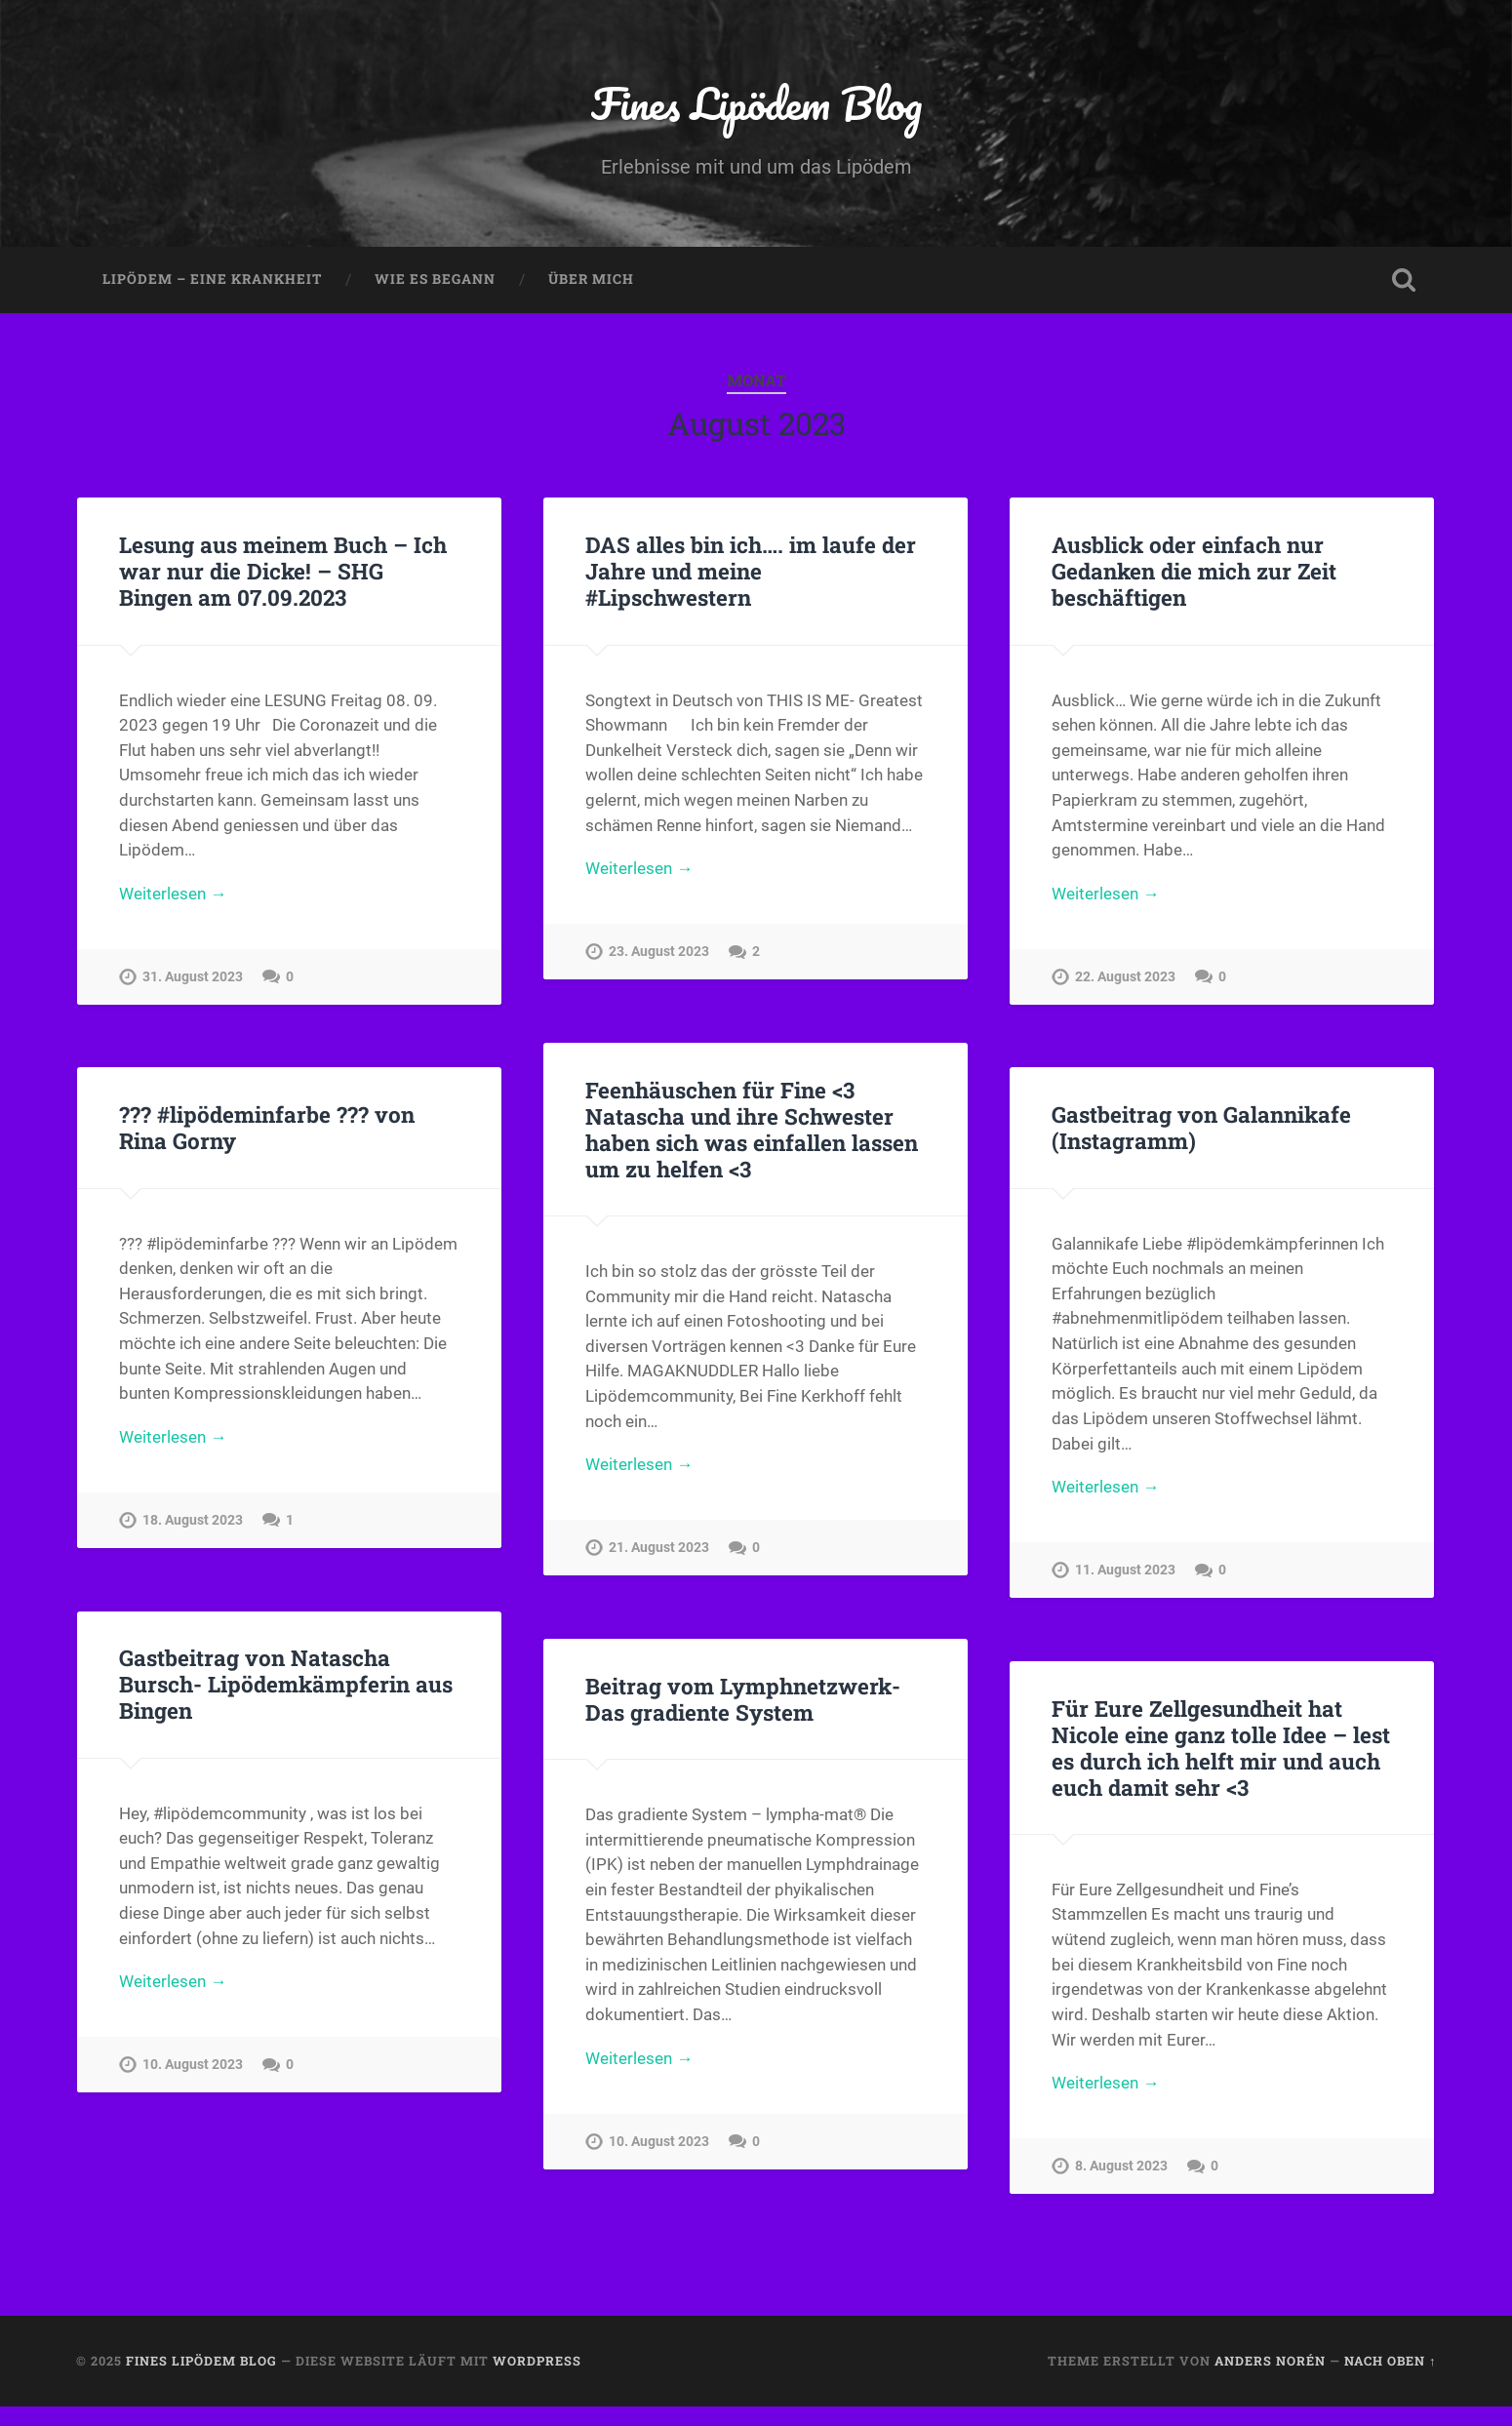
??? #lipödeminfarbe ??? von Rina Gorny (267, 1127)
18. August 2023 (192, 1520)
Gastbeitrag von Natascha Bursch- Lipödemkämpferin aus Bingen (286, 1684)
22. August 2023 (1125, 977)
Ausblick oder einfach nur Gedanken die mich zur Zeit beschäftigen (1194, 571)
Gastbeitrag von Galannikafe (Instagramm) (1201, 1127)
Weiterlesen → (172, 893)
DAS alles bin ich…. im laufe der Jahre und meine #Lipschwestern (750, 571)
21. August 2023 (659, 1547)
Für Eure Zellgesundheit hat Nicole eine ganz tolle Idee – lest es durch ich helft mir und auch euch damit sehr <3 (1221, 1747)
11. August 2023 (1125, 1570)
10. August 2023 (192, 2064)
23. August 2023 (659, 951)
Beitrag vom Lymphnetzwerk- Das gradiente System (742, 1699)
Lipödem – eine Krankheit (212, 279)
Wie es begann (435, 279)
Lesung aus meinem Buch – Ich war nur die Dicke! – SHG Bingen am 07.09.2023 (283, 571)
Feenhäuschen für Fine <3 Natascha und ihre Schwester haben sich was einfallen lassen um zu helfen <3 (751, 1129)
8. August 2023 (1121, 2166)
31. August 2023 (192, 977)
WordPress (537, 2360)
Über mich (591, 279)
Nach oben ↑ (1390, 2360)
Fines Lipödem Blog (756, 103)
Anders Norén (1270, 2360)
